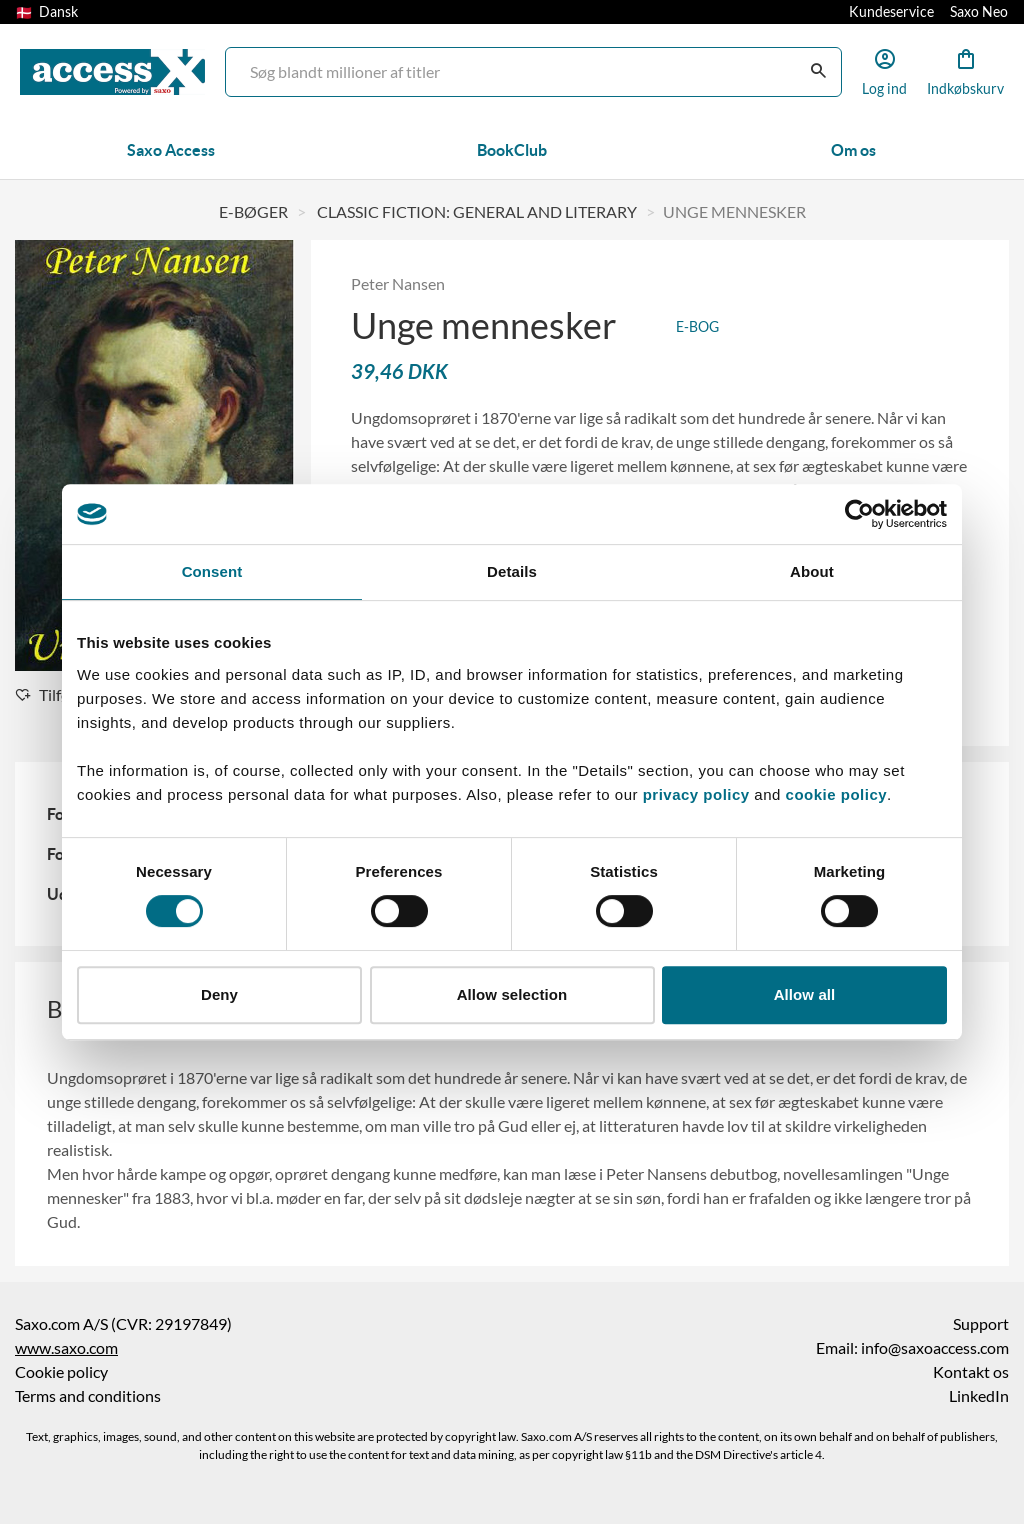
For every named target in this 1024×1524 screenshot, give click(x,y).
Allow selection (512, 994)
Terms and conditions (88, 1396)
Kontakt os (971, 1372)
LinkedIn (979, 1396)
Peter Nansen (398, 284)
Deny (219, 994)
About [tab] (812, 571)
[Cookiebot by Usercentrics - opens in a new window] (859, 514)
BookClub (512, 150)
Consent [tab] (212, 571)
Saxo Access (171, 150)
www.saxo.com (66, 1348)
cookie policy (834, 794)
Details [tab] (512, 571)
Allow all (805, 994)
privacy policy (696, 794)
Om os (853, 150)
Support (981, 1324)
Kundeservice (891, 12)
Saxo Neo (979, 12)
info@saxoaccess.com (935, 1348)
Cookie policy (61, 1372)
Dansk (47, 12)
